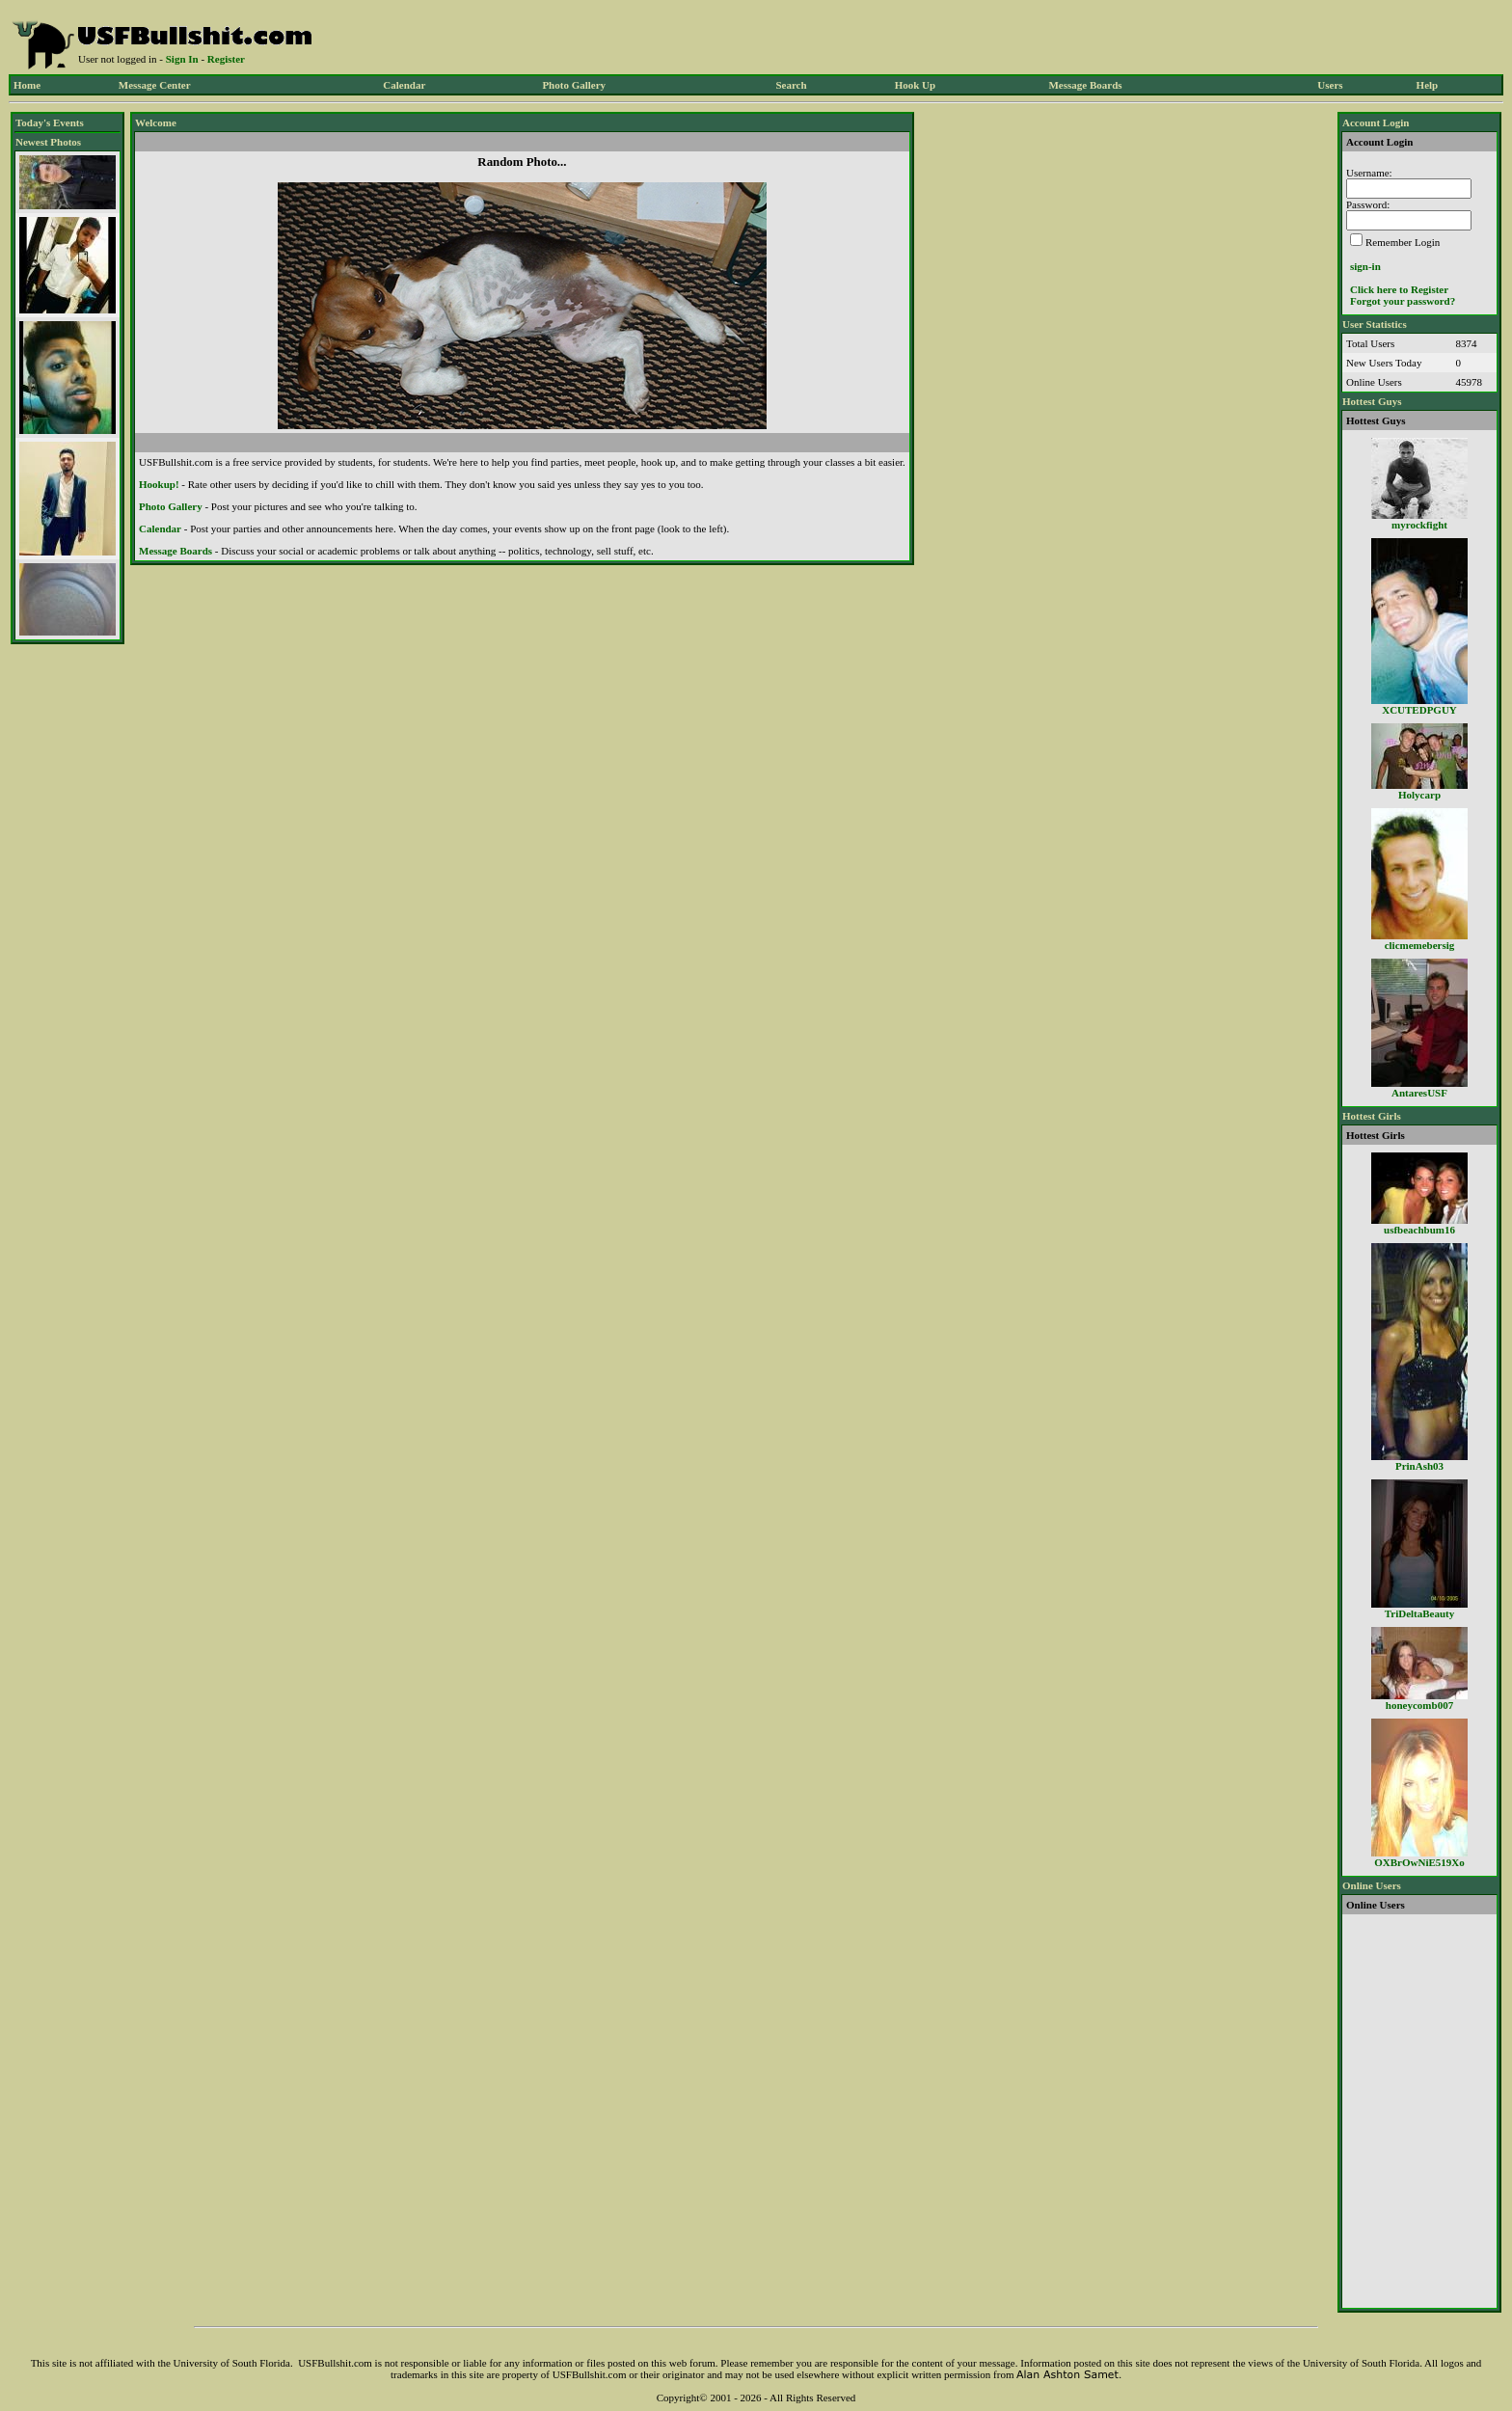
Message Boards (1084, 85)
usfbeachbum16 (1419, 1229)
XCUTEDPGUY (1419, 710)
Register (226, 59)
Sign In (182, 59)
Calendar (404, 85)
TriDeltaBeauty (1420, 1613)
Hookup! (159, 484)
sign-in (1365, 266)
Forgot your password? (1402, 301)
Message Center (155, 85)
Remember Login (1402, 242)
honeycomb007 (1419, 1705)
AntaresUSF (1419, 1092)
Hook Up (915, 85)
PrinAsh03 (1419, 1466)
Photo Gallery (574, 85)
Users (1329, 85)
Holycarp (1419, 794)
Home (27, 85)
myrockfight (1419, 524)
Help (1428, 85)
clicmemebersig (1420, 945)
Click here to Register (1399, 289)
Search (790, 85)
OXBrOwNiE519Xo (1419, 1862)
